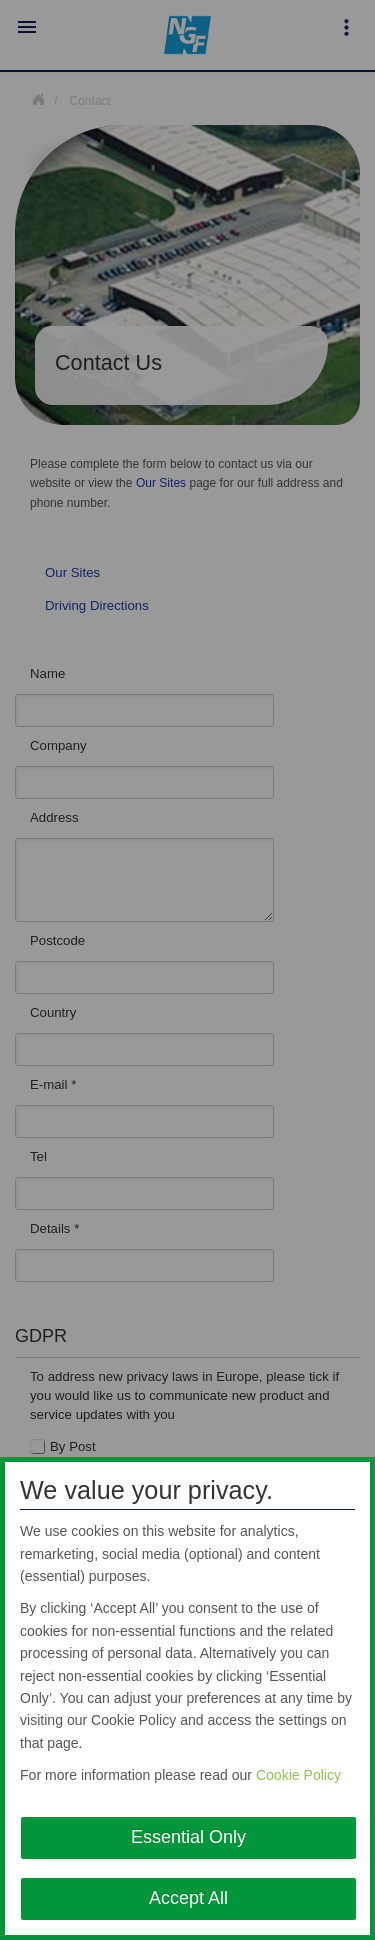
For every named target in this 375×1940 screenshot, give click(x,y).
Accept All (188, 1898)
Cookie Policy (298, 1775)
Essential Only (188, 1837)
